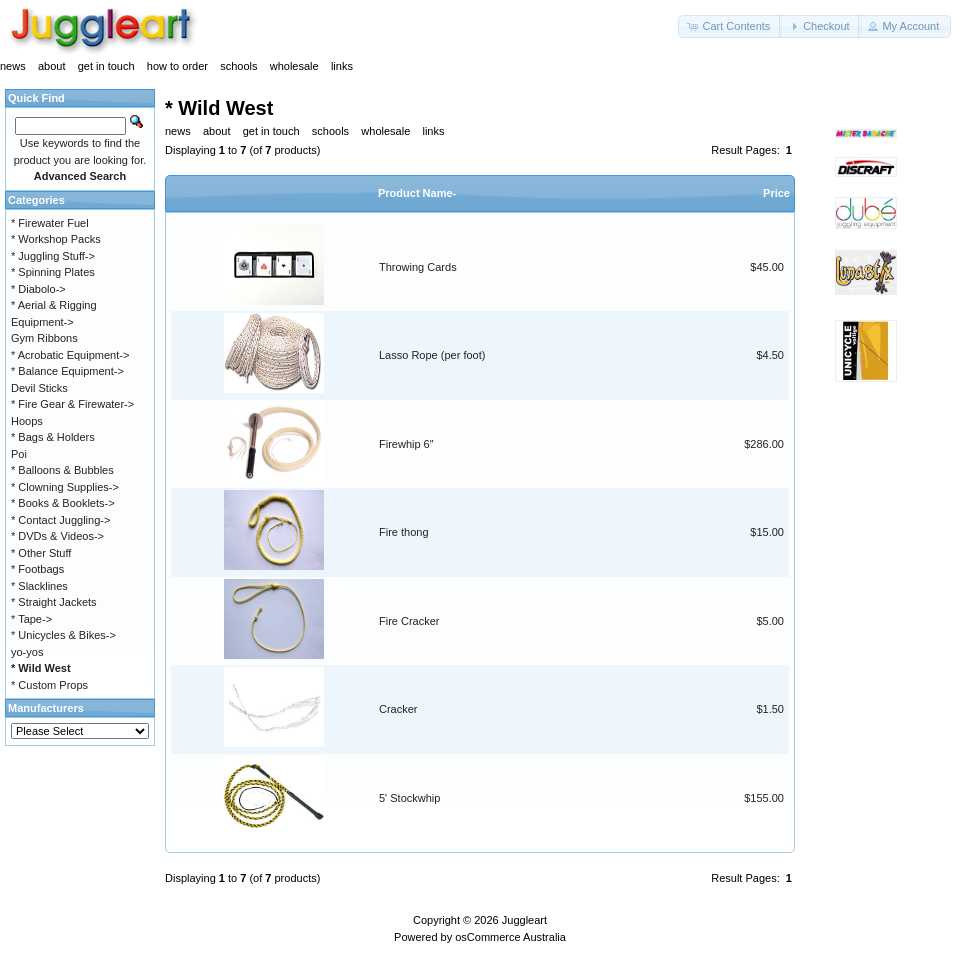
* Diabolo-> (38, 289)
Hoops (27, 421)
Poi (19, 454)
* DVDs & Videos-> (57, 536)
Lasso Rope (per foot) (432, 355)
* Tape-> (31, 619)
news (13, 66)
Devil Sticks (39, 388)
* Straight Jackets (54, 602)
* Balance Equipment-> (67, 371)
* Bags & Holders (53, 437)
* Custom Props (49, 685)
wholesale (294, 66)
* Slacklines (39, 586)
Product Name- (417, 193)
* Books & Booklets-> (63, 503)
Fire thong (404, 532)
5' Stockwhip (409, 798)
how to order (177, 66)
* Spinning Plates (53, 272)
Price (776, 193)
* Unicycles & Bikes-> (63, 635)
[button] (730, 26)
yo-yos (27, 652)
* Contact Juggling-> (60, 520)
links (342, 66)
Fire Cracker (409, 621)
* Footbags (37, 569)
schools (238, 66)
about (52, 66)
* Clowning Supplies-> (65, 487)
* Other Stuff (41, 553)
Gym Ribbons (44, 338)
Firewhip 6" (406, 444)
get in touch (106, 66)
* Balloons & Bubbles (62, 470)
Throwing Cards (418, 267)
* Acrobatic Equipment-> (70, 355)
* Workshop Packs (56, 239)
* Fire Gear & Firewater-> (72, 404)
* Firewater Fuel (50, 223)
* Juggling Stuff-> (53, 256)
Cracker (398, 709)
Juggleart (524, 920)
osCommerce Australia (510, 937)
